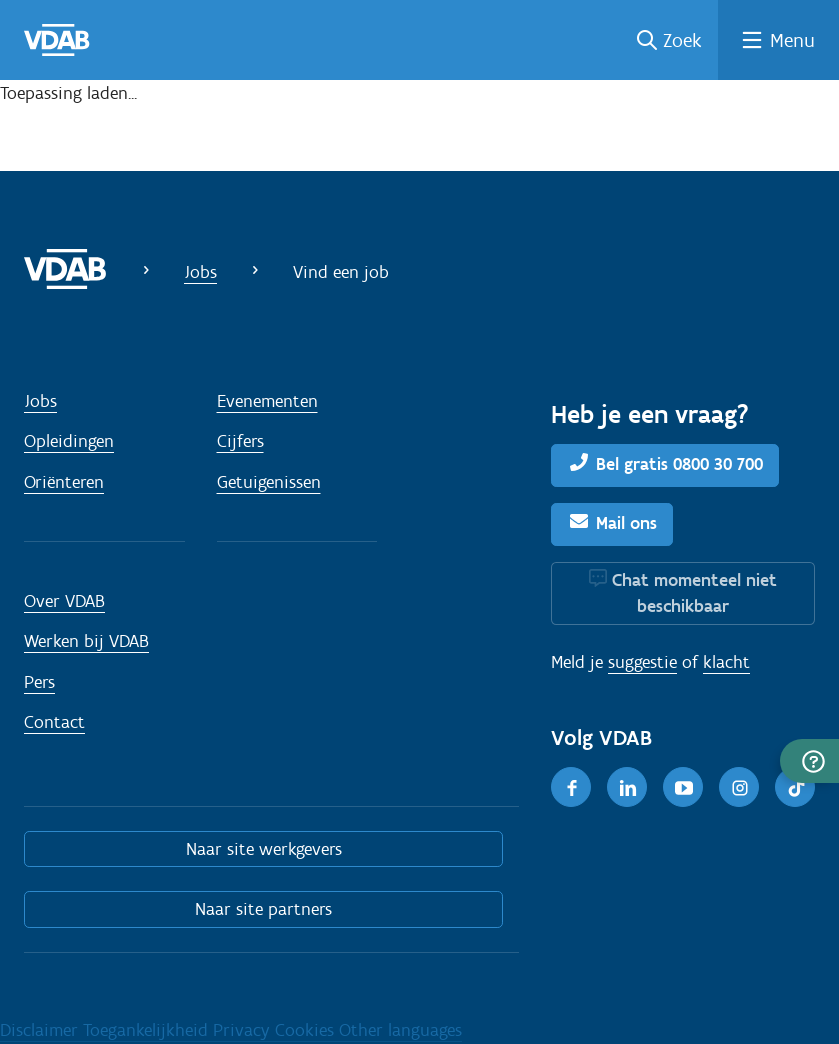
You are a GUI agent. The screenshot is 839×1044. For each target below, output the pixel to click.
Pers (39, 682)
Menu (792, 40)
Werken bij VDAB (86, 641)
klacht (726, 662)
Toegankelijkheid (148, 1030)
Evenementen (267, 401)
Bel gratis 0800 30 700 (679, 464)
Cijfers (240, 441)
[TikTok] (795, 787)
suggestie (642, 662)
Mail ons (626, 523)
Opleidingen (69, 441)
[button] (809, 761)
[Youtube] (683, 787)
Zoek (682, 40)
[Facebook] (571, 787)
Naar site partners (263, 909)
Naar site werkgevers (264, 849)
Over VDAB (64, 601)
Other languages (400, 1030)
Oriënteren (64, 482)
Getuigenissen (269, 482)
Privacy (244, 1030)
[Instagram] (739, 787)
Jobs (200, 272)
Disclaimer (41, 1030)
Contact (54, 722)
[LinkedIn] (627, 787)
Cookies (307, 1030)
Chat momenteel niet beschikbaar (694, 593)
